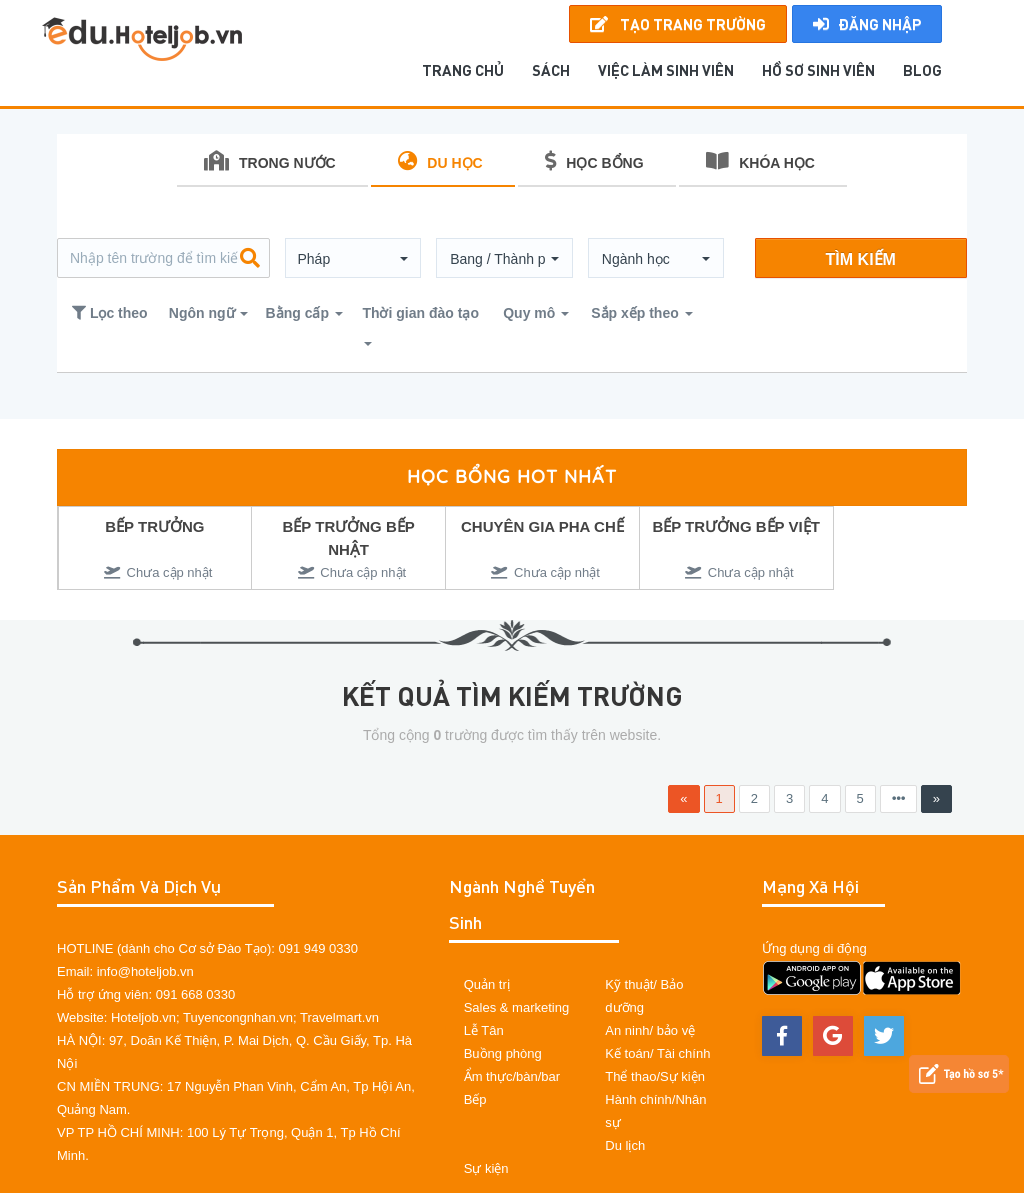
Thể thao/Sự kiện (655, 1076)
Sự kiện (486, 1168)
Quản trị (487, 984)
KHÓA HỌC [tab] (760, 161)
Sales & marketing (517, 1007)
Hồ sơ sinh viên (818, 70)
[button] (353, 259)
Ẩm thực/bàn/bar (512, 1076)
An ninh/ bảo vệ (650, 1030)
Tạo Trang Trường (678, 24)
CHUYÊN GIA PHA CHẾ (542, 526)
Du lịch (625, 1145)
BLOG (922, 70)
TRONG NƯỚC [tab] (270, 161)
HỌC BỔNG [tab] (594, 161)
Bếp (475, 1099)
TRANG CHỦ (463, 70)
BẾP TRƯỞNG (154, 526)
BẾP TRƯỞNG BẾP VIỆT (735, 526)
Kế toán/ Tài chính (657, 1053)
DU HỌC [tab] (440, 161)
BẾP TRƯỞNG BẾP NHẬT (349, 538)
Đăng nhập (867, 24)
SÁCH (551, 70)
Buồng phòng (503, 1053)
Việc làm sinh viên (666, 70)
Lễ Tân (484, 1030)
